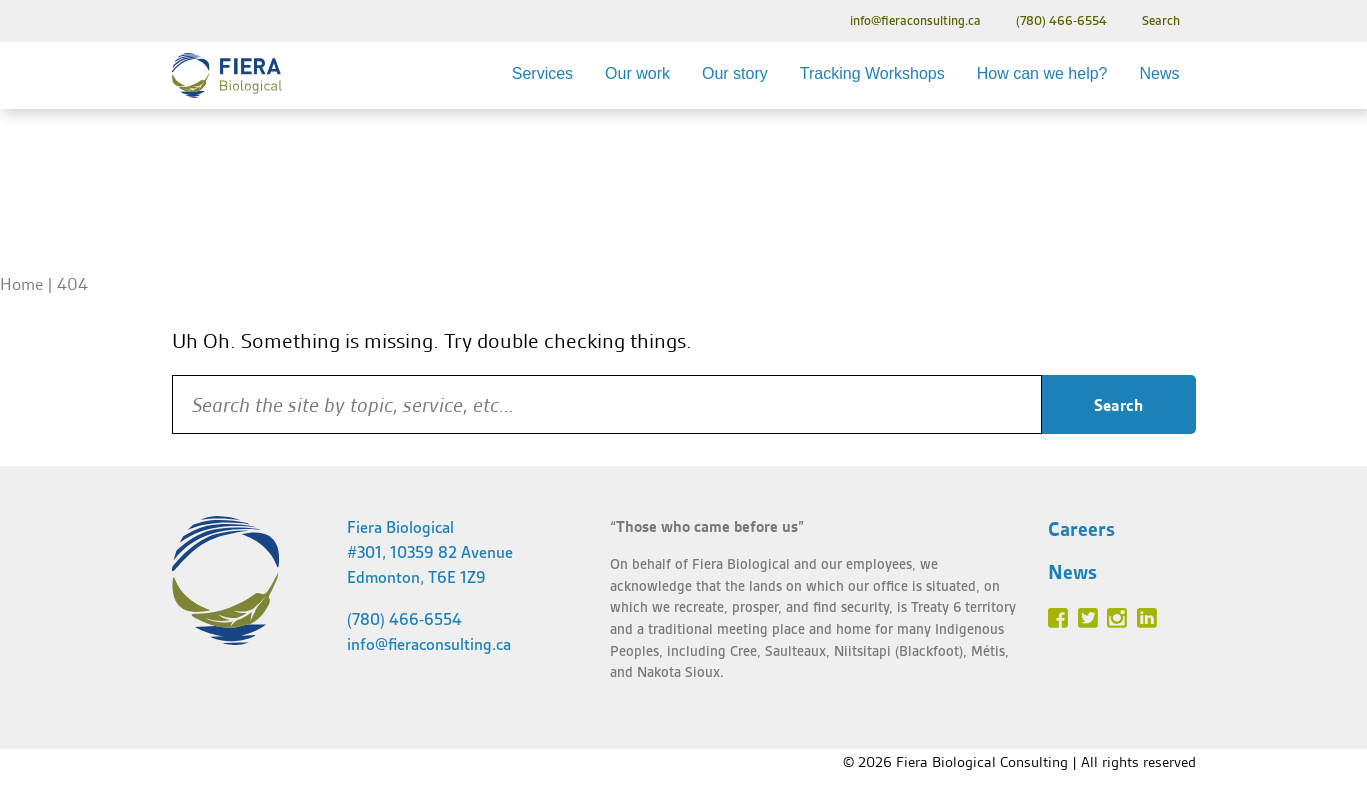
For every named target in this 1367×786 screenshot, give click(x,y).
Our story (735, 73)
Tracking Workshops (872, 73)
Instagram (1117, 618)
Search (1161, 20)
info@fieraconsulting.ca (915, 20)
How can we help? (1042, 73)
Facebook (1058, 618)
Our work (637, 73)
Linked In (1147, 618)
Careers (1081, 529)
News (1159, 73)
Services (542, 73)
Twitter (1088, 618)
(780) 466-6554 (1061, 20)
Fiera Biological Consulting (227, 75)
